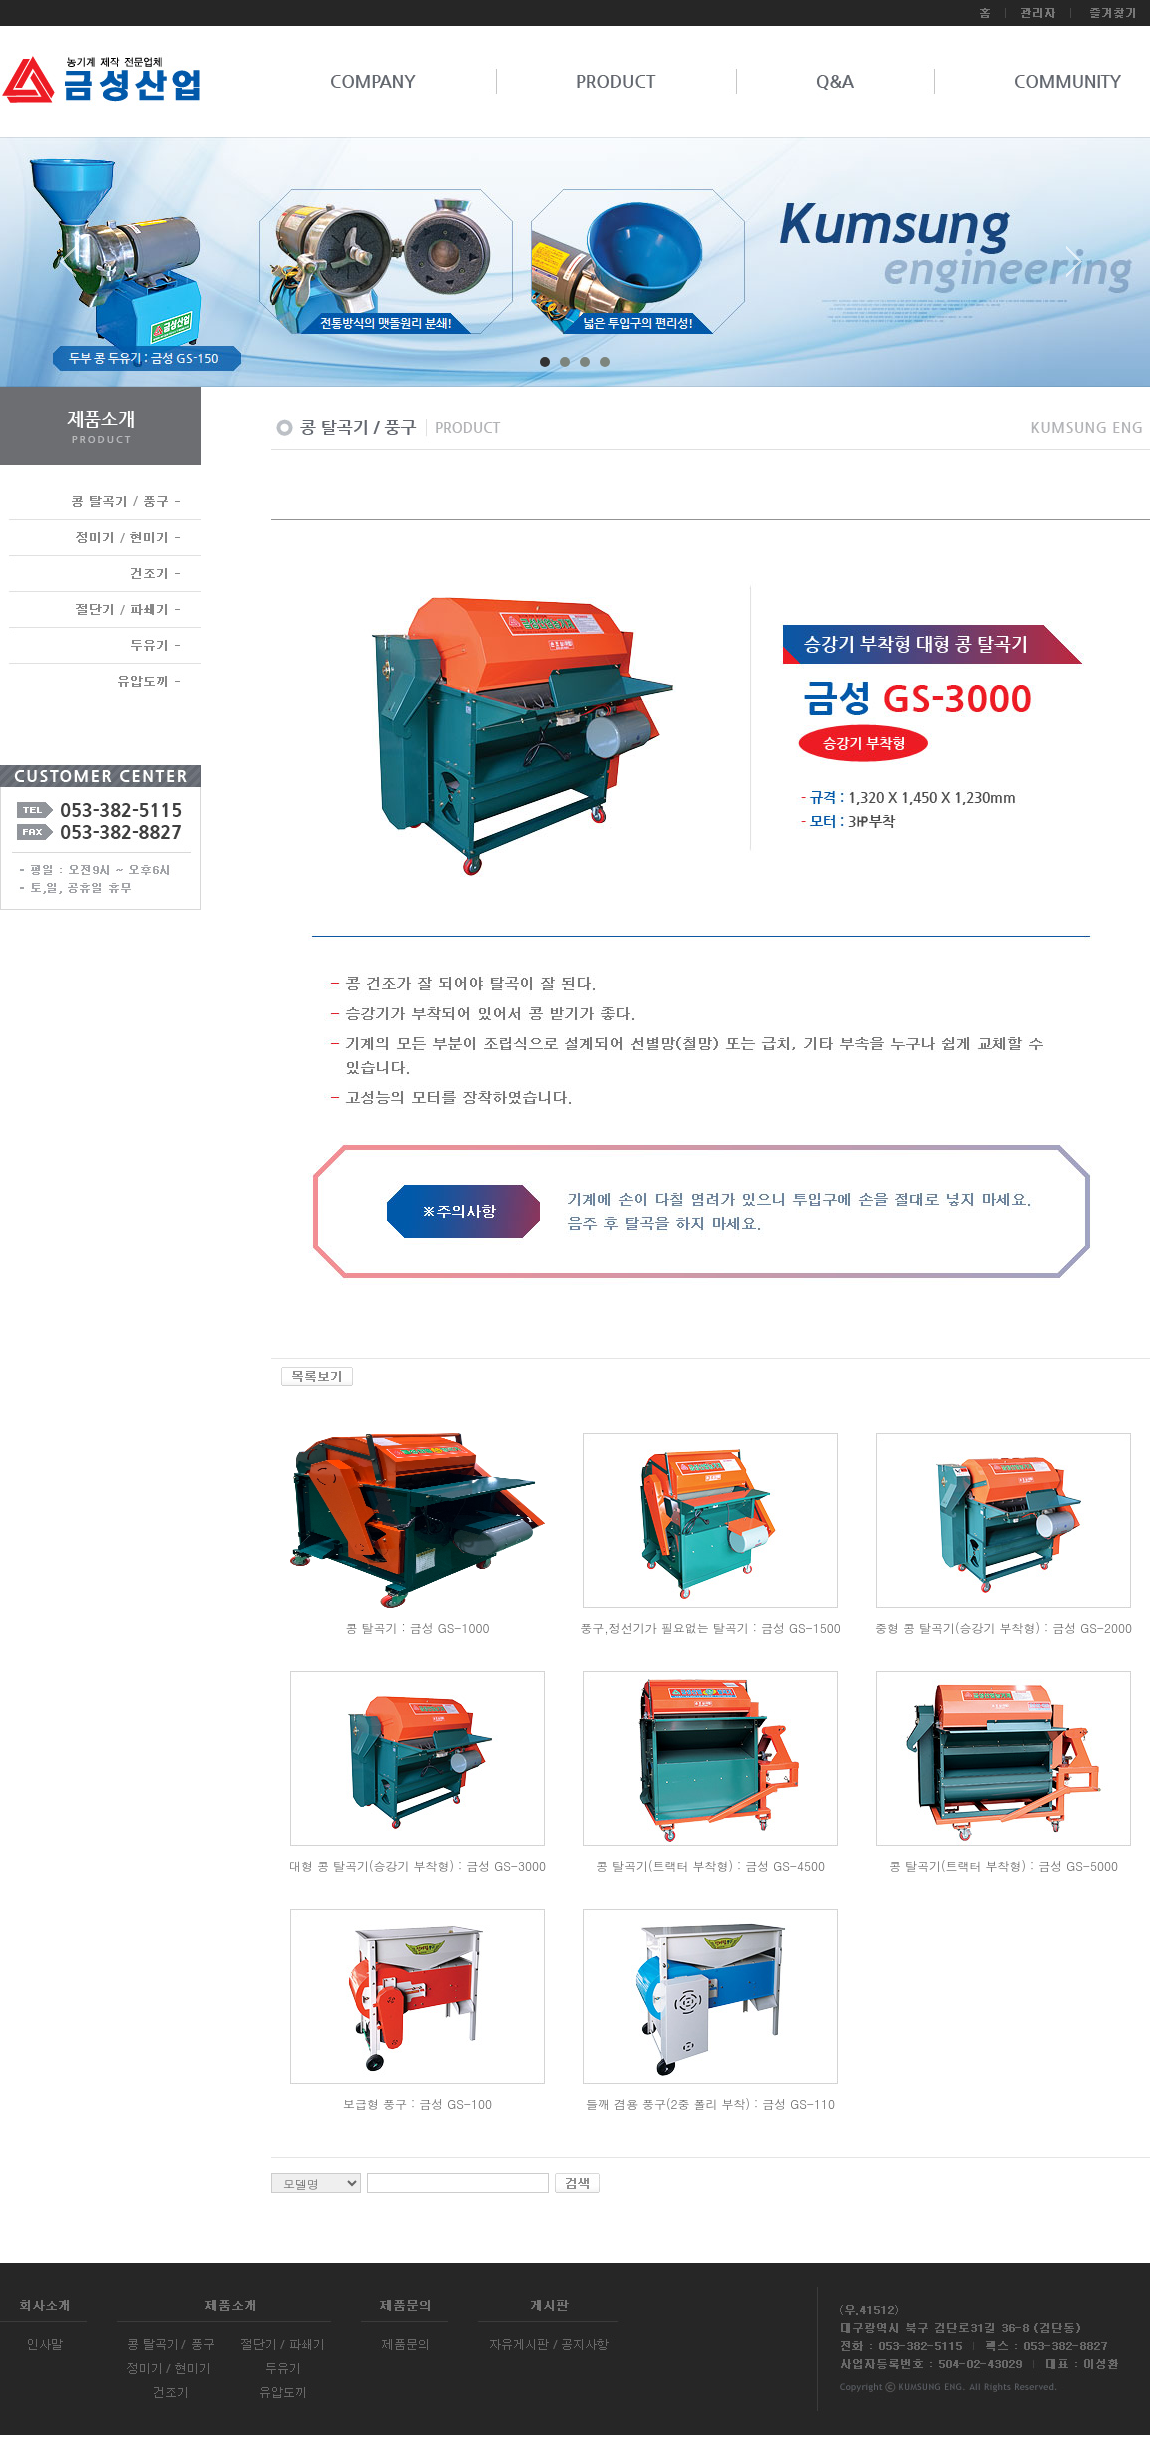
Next (1074, 269)
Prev (76, 269)
